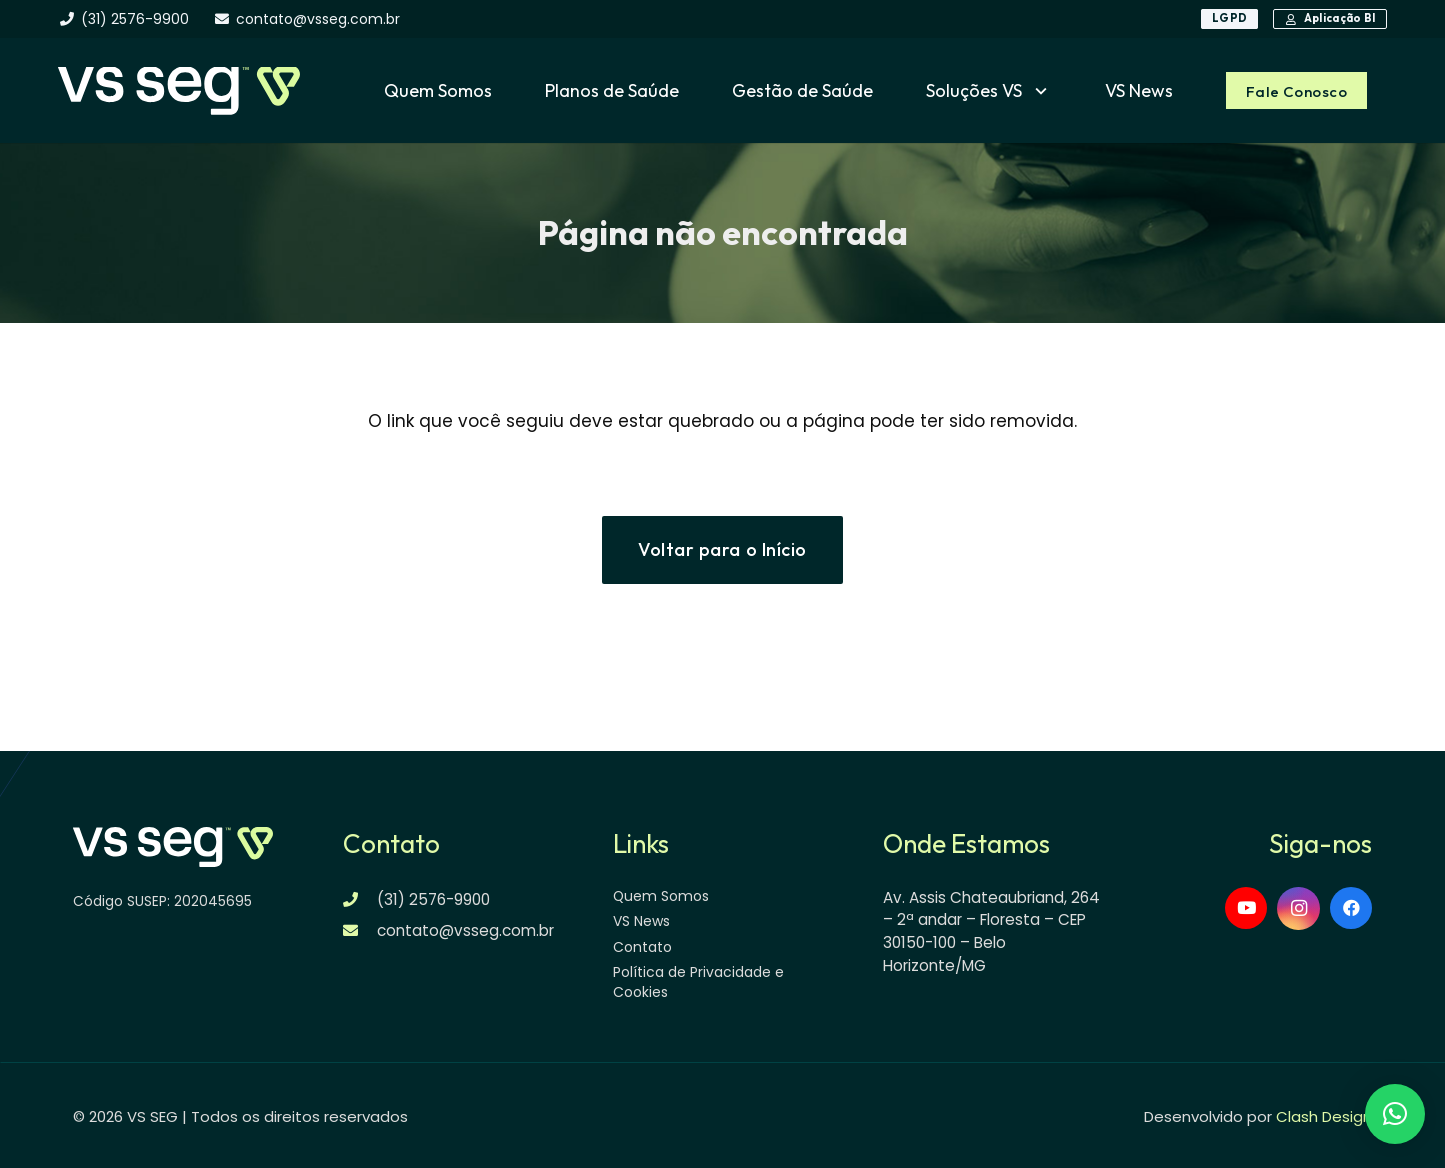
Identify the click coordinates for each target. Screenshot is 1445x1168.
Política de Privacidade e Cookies (698, 982)
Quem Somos (661, 896)
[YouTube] (1246, 908)
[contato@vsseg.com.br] (360, 930)
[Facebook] (1351, 908)
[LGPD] (1229, 19)
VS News (641, 921)
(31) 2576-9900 (433, 899)
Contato (642, 947)
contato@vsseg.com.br (465, 930)
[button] (1037, 91)
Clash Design (1324, 1116)
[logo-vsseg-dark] (178, 91)
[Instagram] (1298, 909)
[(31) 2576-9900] (360, 899)
